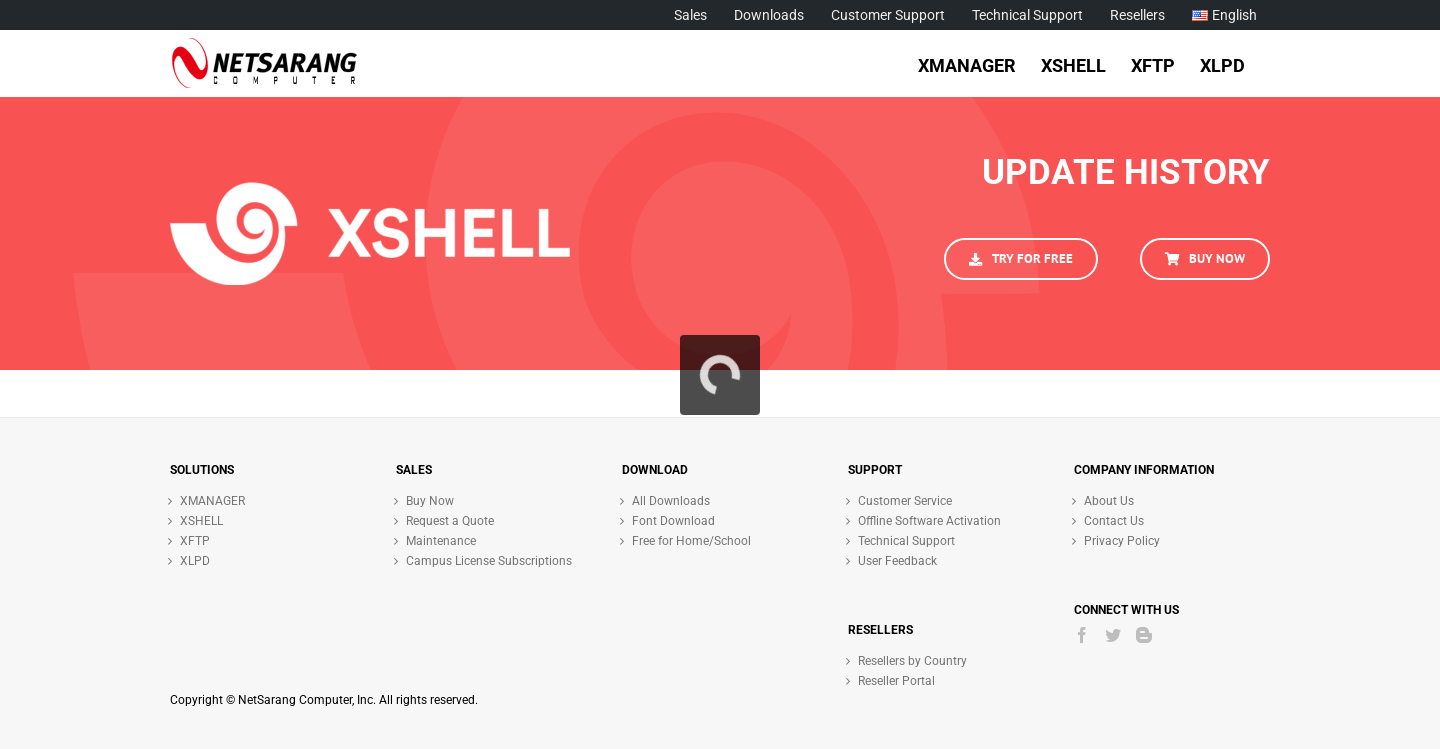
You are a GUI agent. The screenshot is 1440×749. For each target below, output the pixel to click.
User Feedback (897, 561)
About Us (1109, 501)
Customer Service (905, 501)
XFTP (195, 541)
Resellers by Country (912, 661)
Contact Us (1114, 521)
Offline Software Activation (929, 521)
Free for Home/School (691, 541)
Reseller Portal (896, 681)
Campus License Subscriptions (489, 561)
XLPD (195, 561)
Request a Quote (450, 521)
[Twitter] (1113, 635)
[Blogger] (1144, 635)
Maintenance (441, 541)
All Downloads (671, 501)
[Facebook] (1082, 635)
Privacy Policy (1122, 541)
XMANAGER (212, 501)
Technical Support (906, 541)
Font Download (673, 521)
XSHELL (201, 521)
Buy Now (430, 501)
